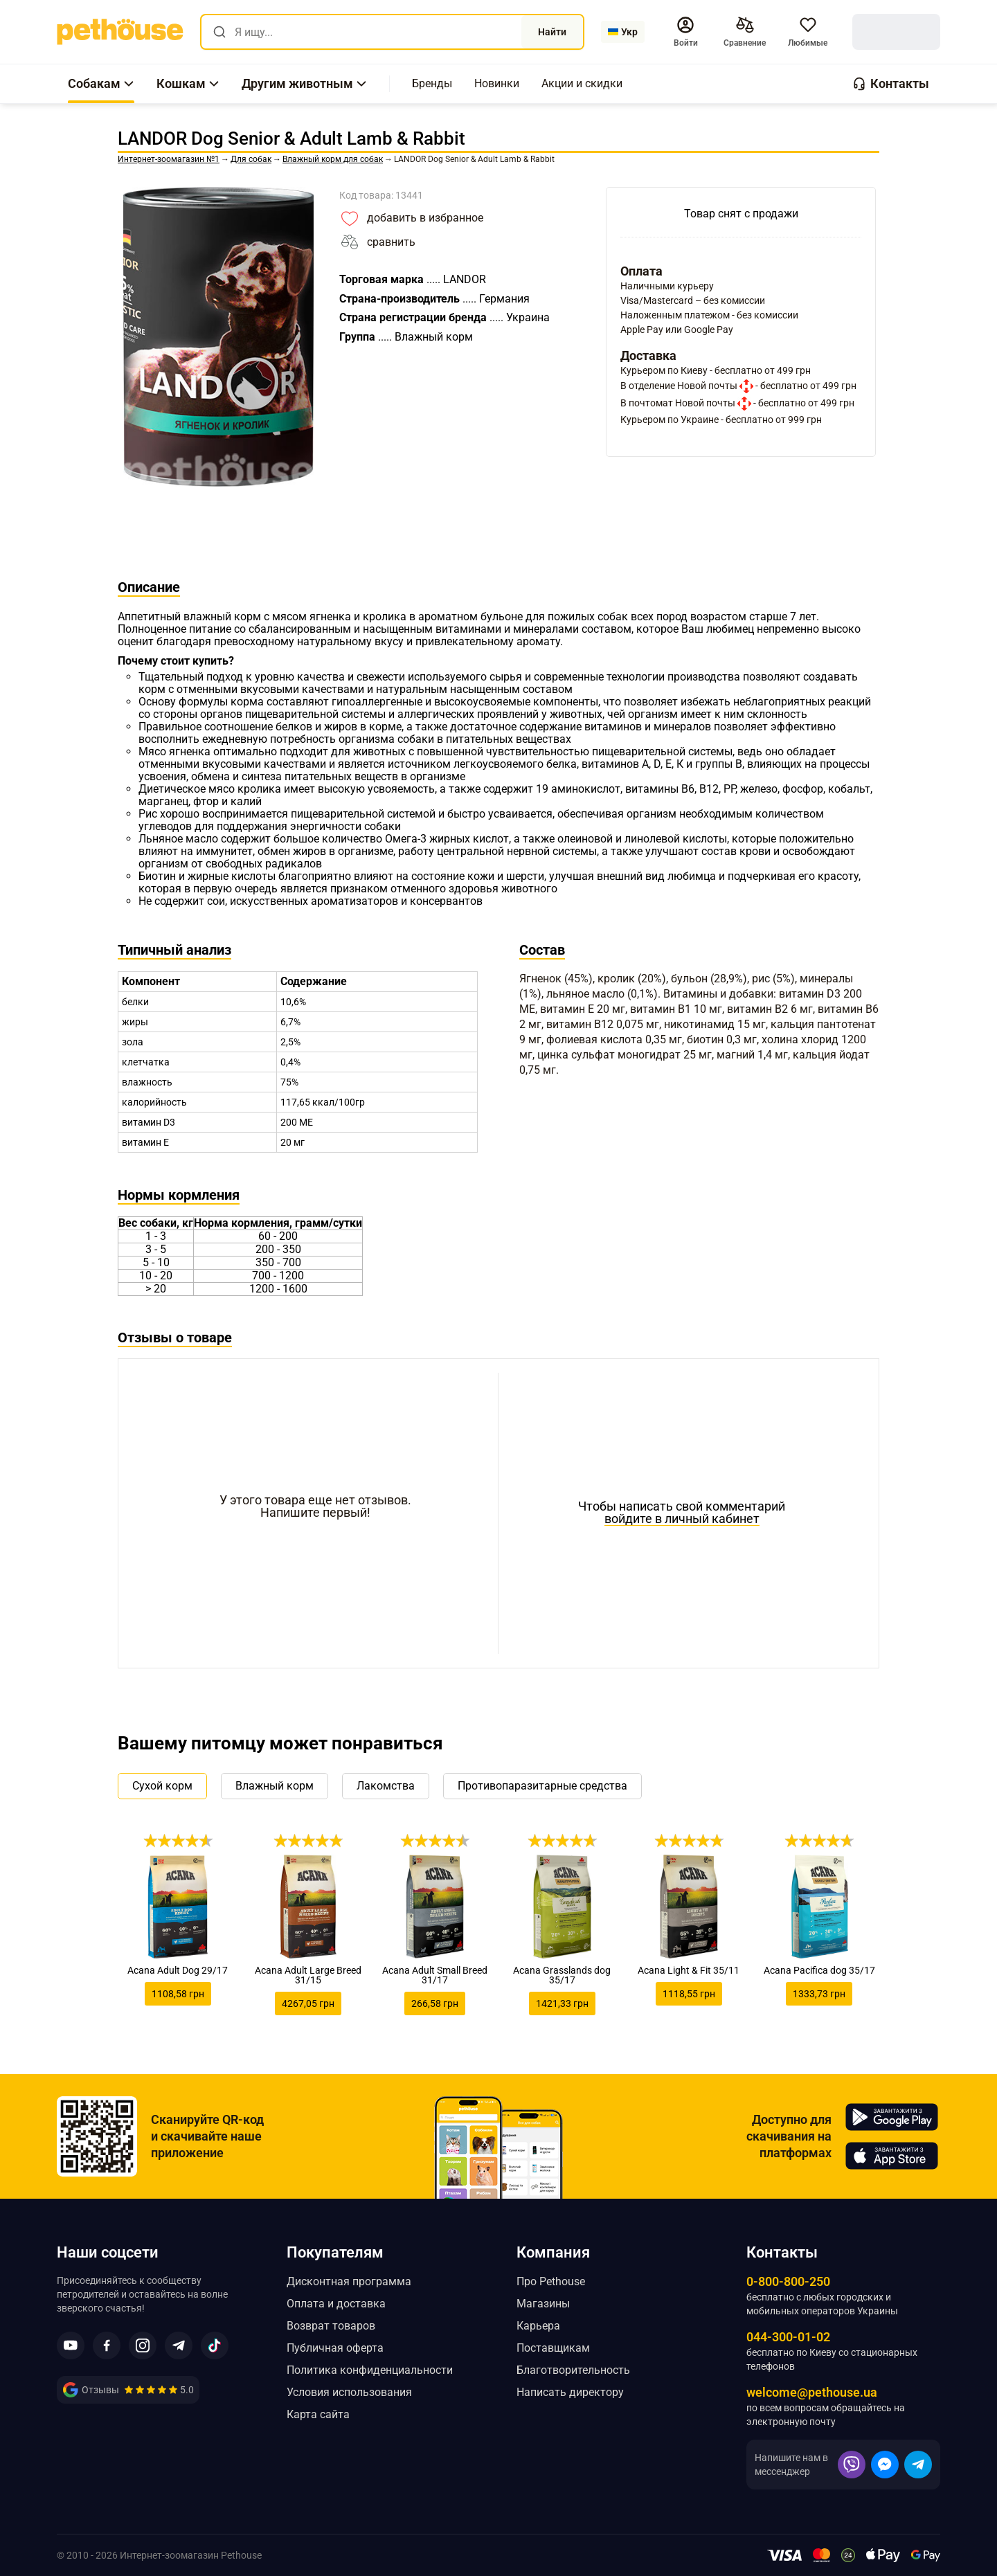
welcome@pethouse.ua (811, 2392)
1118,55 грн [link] (689, 1993)
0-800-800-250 (788, 2281)
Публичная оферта (335, 2347)
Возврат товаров (331, 2325)
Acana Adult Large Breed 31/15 (308, 1975)
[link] (120, 32)
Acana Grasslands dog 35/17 (562, 1975)
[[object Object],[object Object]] (744, 31)
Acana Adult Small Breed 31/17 (434, 1975)
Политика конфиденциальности (370, 2370)
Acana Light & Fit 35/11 (688, 1970)
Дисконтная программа (349, 2281)
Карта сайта (318, 2414)
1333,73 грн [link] (819, 1993)
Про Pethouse (551, 2281)
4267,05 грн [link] (308, 2003)
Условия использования (349, 2392)
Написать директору (570, 2392)
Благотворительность (573, 2370)
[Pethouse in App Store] (891, 2156)
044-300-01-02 (788, 2337)
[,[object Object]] (432, 83)
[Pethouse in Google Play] (891, 2117)
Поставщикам (553, 2347)
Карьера (538, 2325)
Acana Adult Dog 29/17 (177, 1970)
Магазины (543, 2303)
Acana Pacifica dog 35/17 (819, 1970)
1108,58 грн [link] (178, 1993)
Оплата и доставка (336, 2303)
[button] (685, 31)
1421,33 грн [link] (562, 2003)
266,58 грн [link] (434, 2003)
